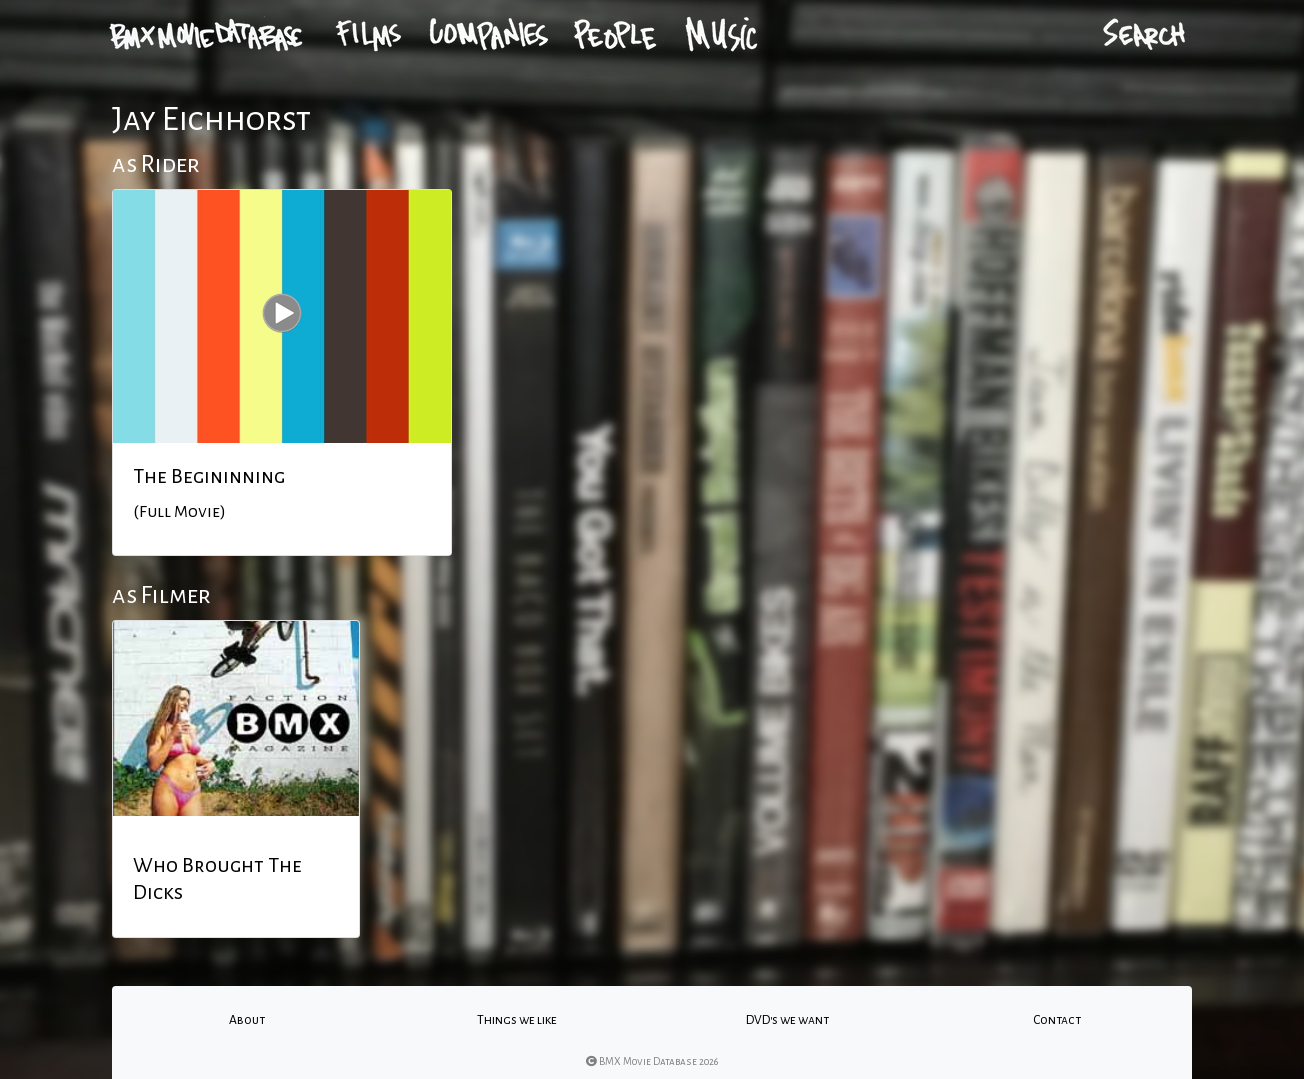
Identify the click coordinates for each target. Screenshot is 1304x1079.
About (247, 1020)
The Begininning (209, 476)
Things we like (517, 1020)
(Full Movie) (179, 512)
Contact (1057, 1020)
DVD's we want (787, 1020)
